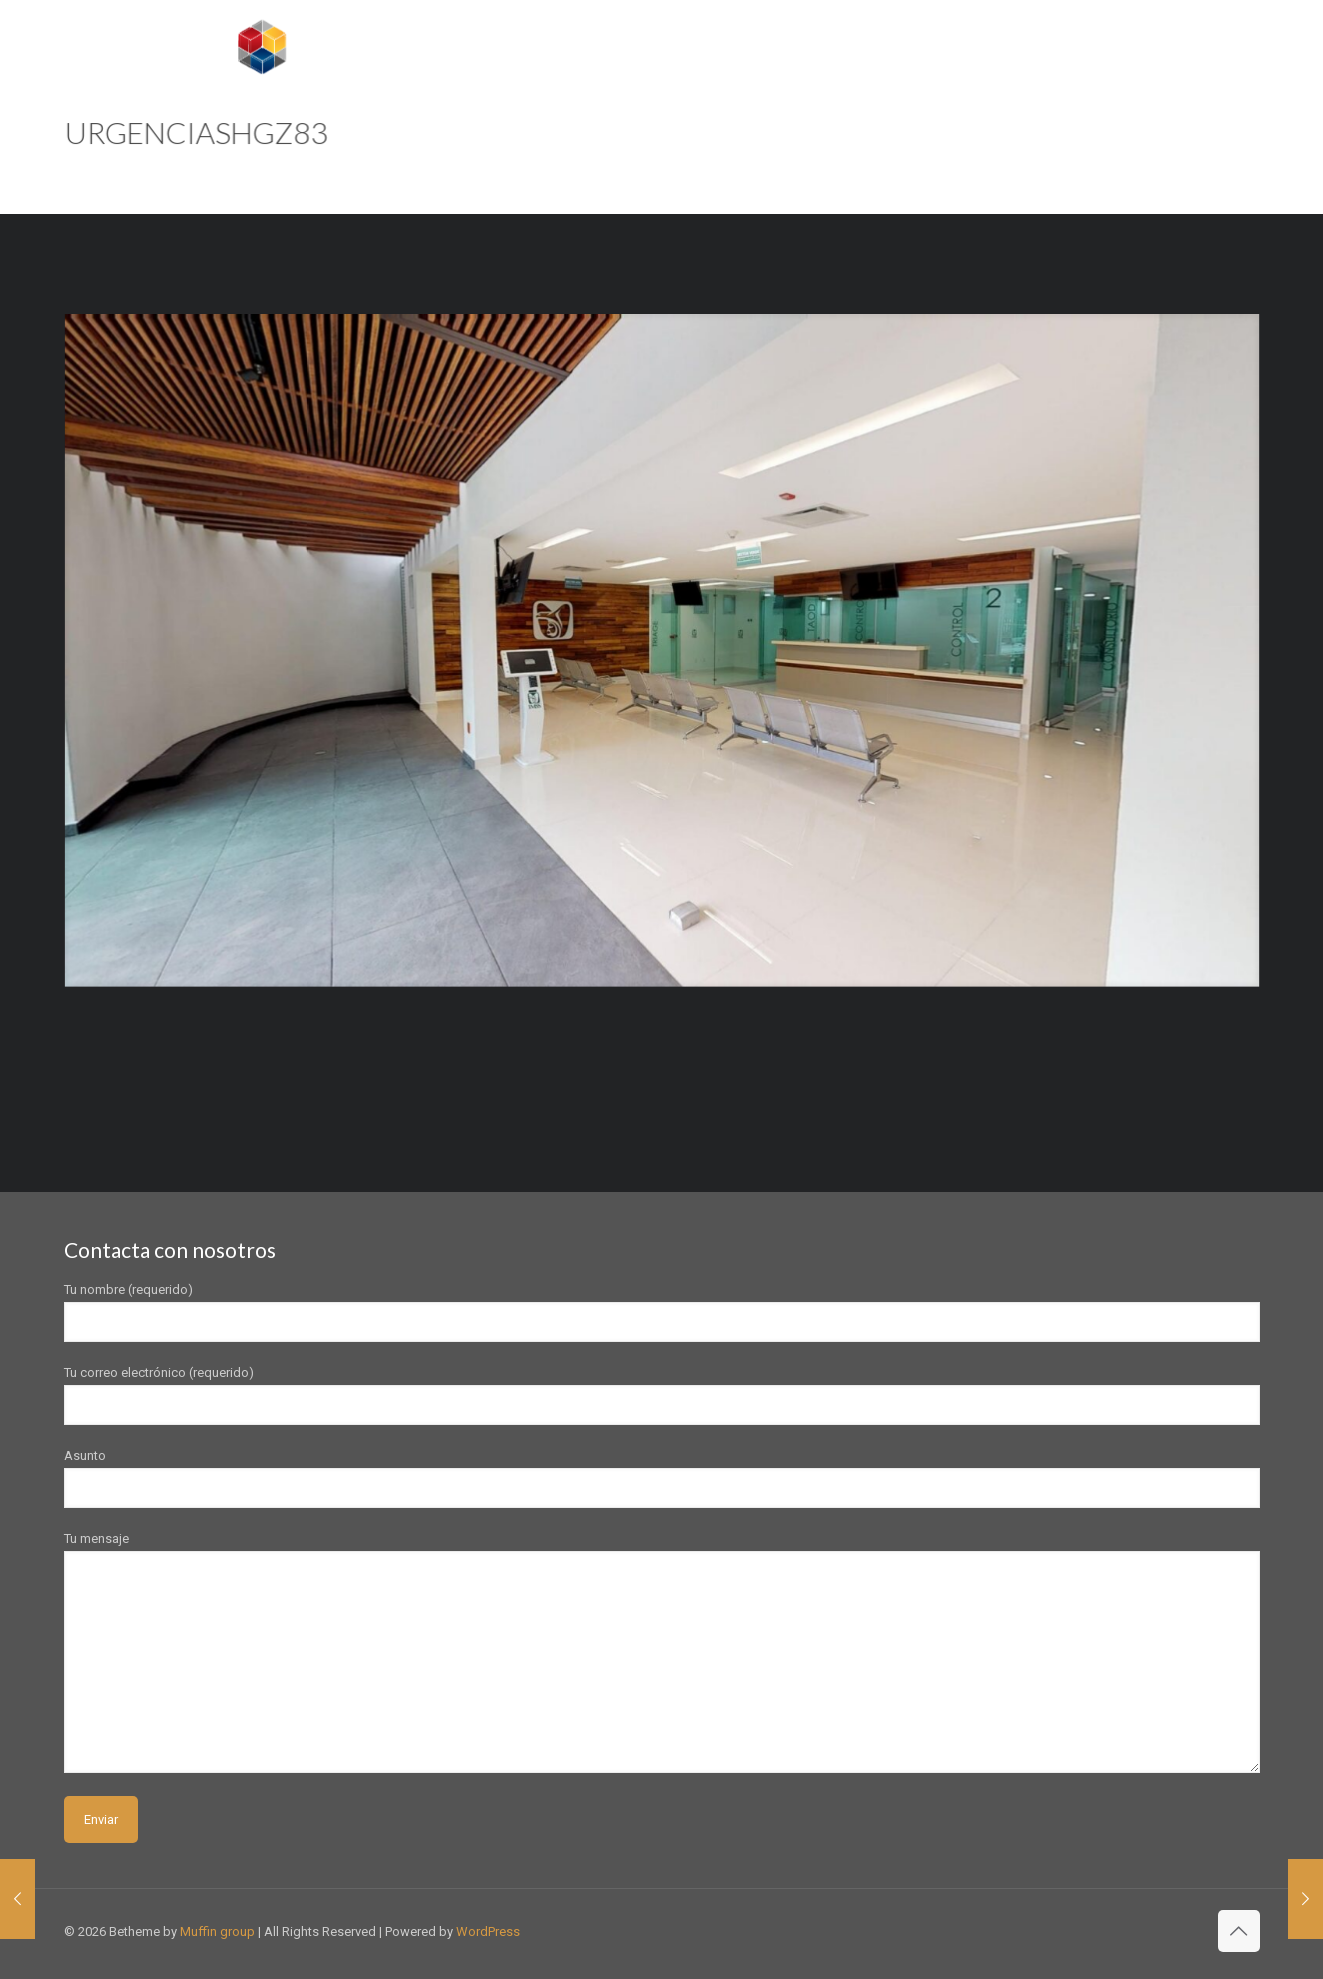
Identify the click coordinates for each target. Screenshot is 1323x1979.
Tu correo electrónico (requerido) (662, 1395)
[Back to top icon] (1239, 1931)
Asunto (662, 1478)
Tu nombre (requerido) (662, 1312)
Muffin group (217, 1931)
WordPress (488, 1931)
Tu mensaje (662, 1652)
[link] (661, 650)
